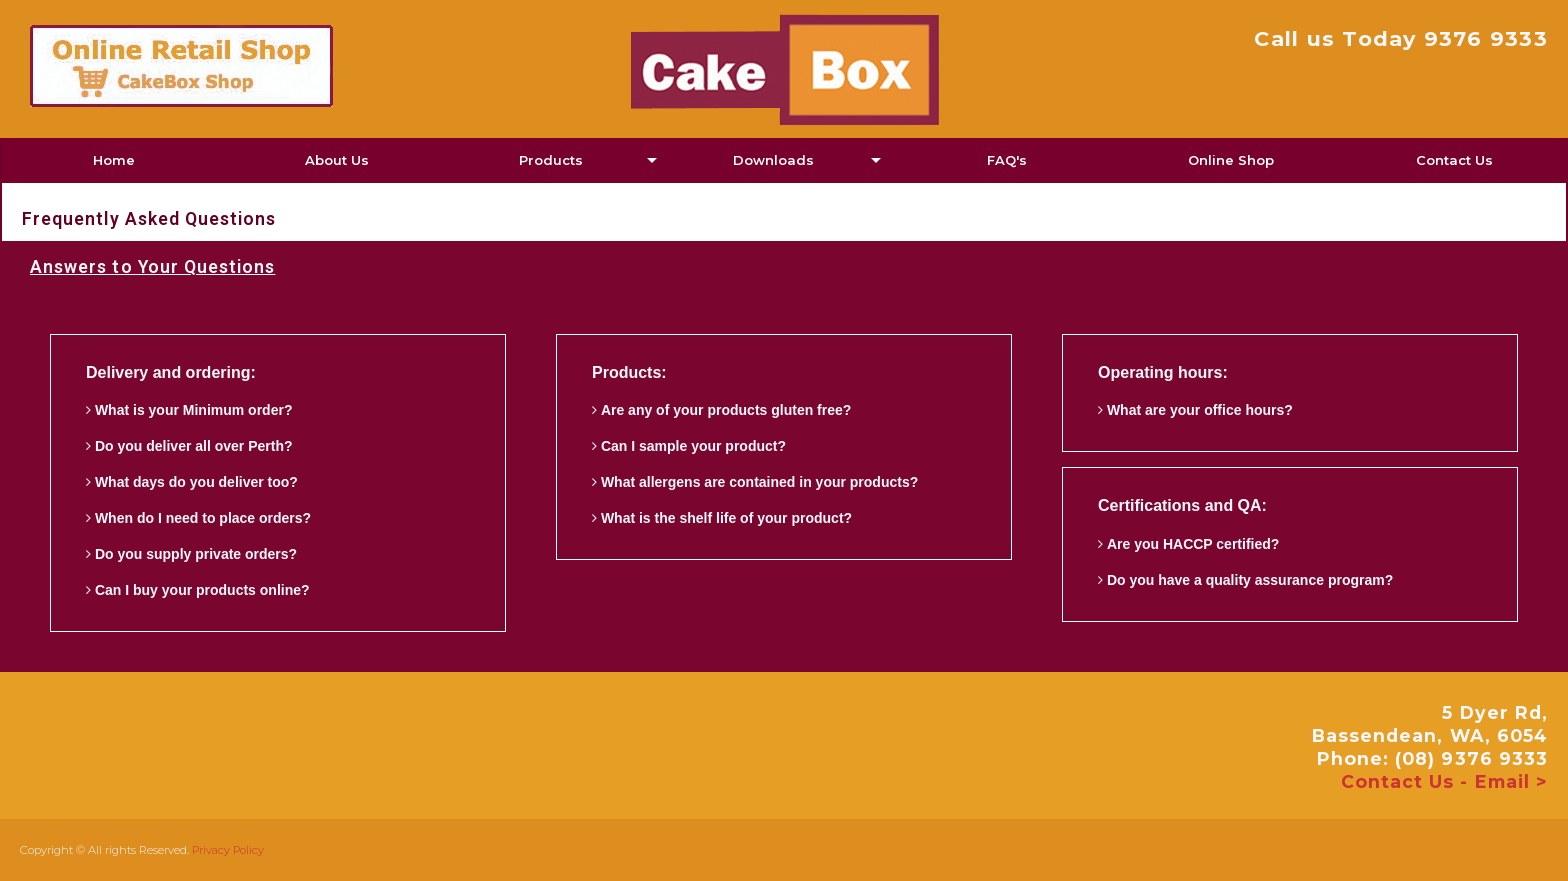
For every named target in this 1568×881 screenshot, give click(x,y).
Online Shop (1231, 160)
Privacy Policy (228, 850)
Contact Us (1454, 160)
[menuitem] (113, 160)
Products (551, 160)
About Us (337, 160)
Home (114, 160)
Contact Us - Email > (1444, 781)
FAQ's (1007, 160)
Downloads (773, 160)
